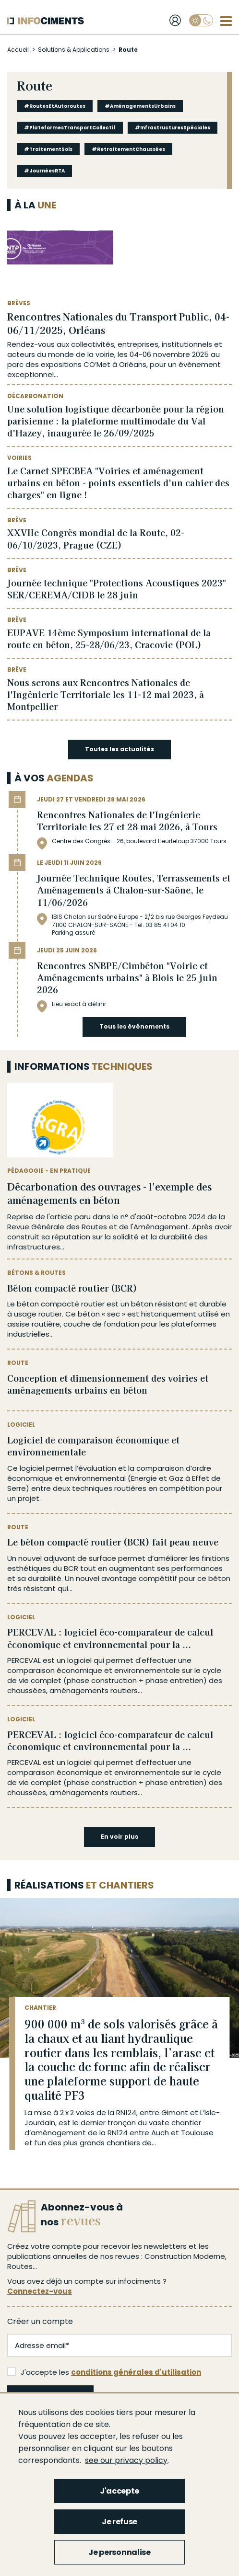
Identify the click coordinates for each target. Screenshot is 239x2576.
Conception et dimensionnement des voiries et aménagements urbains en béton (107, 1384)
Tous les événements (134, 1026)
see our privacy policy (126, 2460)
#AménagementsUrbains (140, 106)
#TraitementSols (48, 149)
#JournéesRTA (44, 170)
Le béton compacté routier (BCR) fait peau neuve (112, 1541)
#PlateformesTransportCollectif (70, 127)
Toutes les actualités (119, 749)
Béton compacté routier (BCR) (72, 1288)
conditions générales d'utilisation (136, 2372)
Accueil (18, 50)
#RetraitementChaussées (128, 149)
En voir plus (119, 1836)
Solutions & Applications (73, 50)
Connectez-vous (39, 2291)
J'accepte (119, 2490)
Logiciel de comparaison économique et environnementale (93, 1445)
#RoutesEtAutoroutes (54, 106)
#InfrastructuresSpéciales (172, 127)
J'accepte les (104, 2372)
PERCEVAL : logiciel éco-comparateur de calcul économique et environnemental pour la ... (110, 1638)
